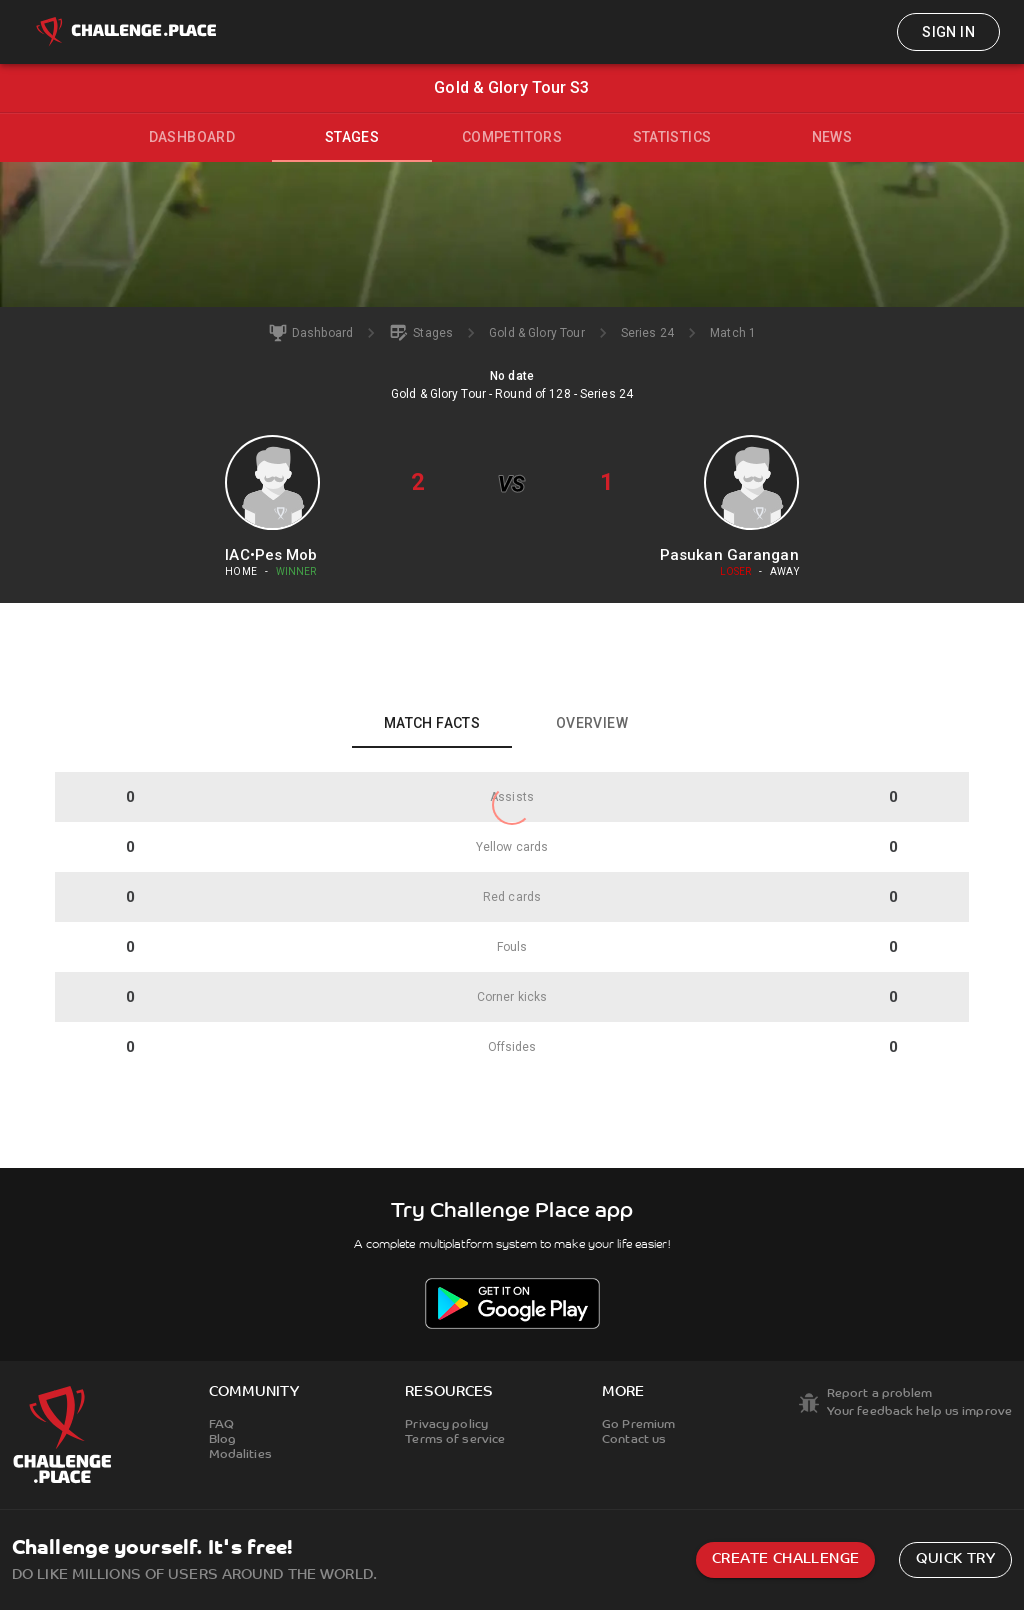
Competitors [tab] (512, 137)
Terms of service (455, 1440)
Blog (222, 1440)
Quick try (955, 1559)
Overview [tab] (592, 723)
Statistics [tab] (672, 137)
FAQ (221, 1425)
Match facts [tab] (432, 723)
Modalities (240, 1455)
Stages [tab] (352, 137)
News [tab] (832, 137)
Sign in (948, 32)
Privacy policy (446, 1425)
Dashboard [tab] (192, 137)
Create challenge (785, 1559)
